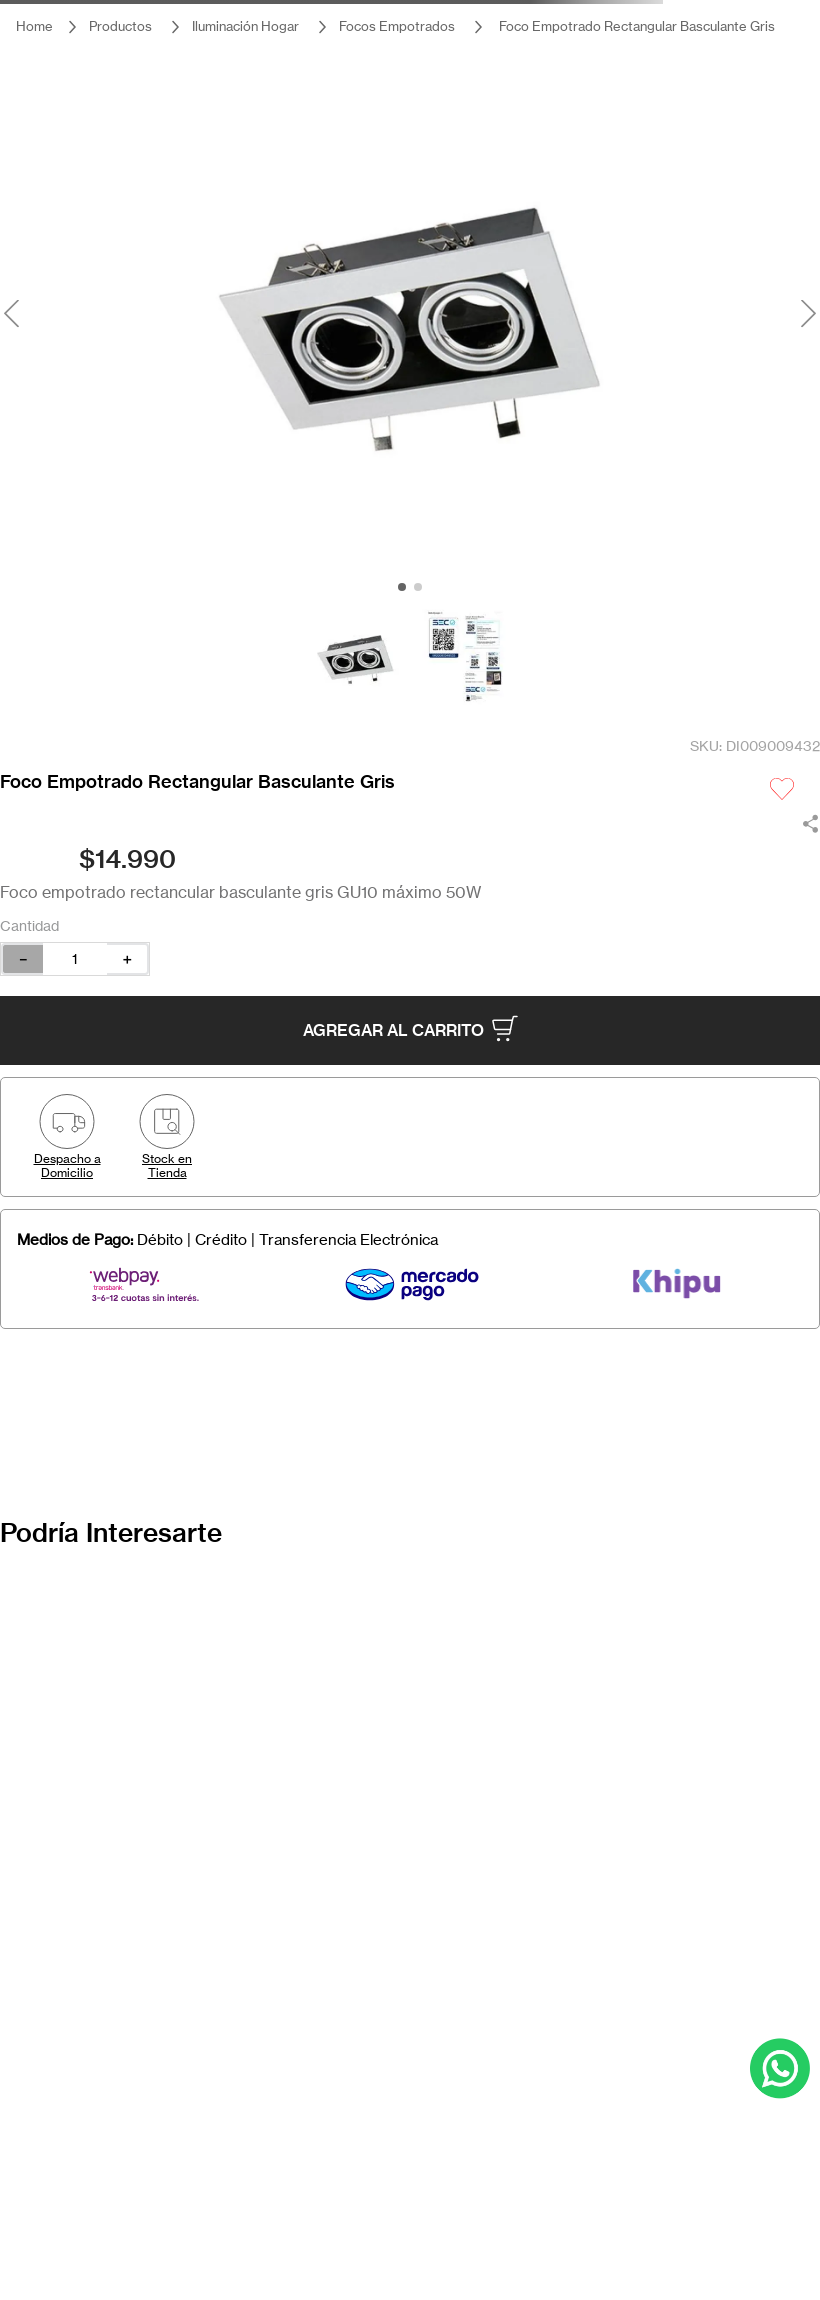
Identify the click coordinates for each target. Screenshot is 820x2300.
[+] (128, 959)
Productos (120, 26)
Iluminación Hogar (245, 26)
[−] (22, 959)
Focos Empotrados (397, 26)
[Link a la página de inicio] (34, 26)
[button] (67, 1137)
